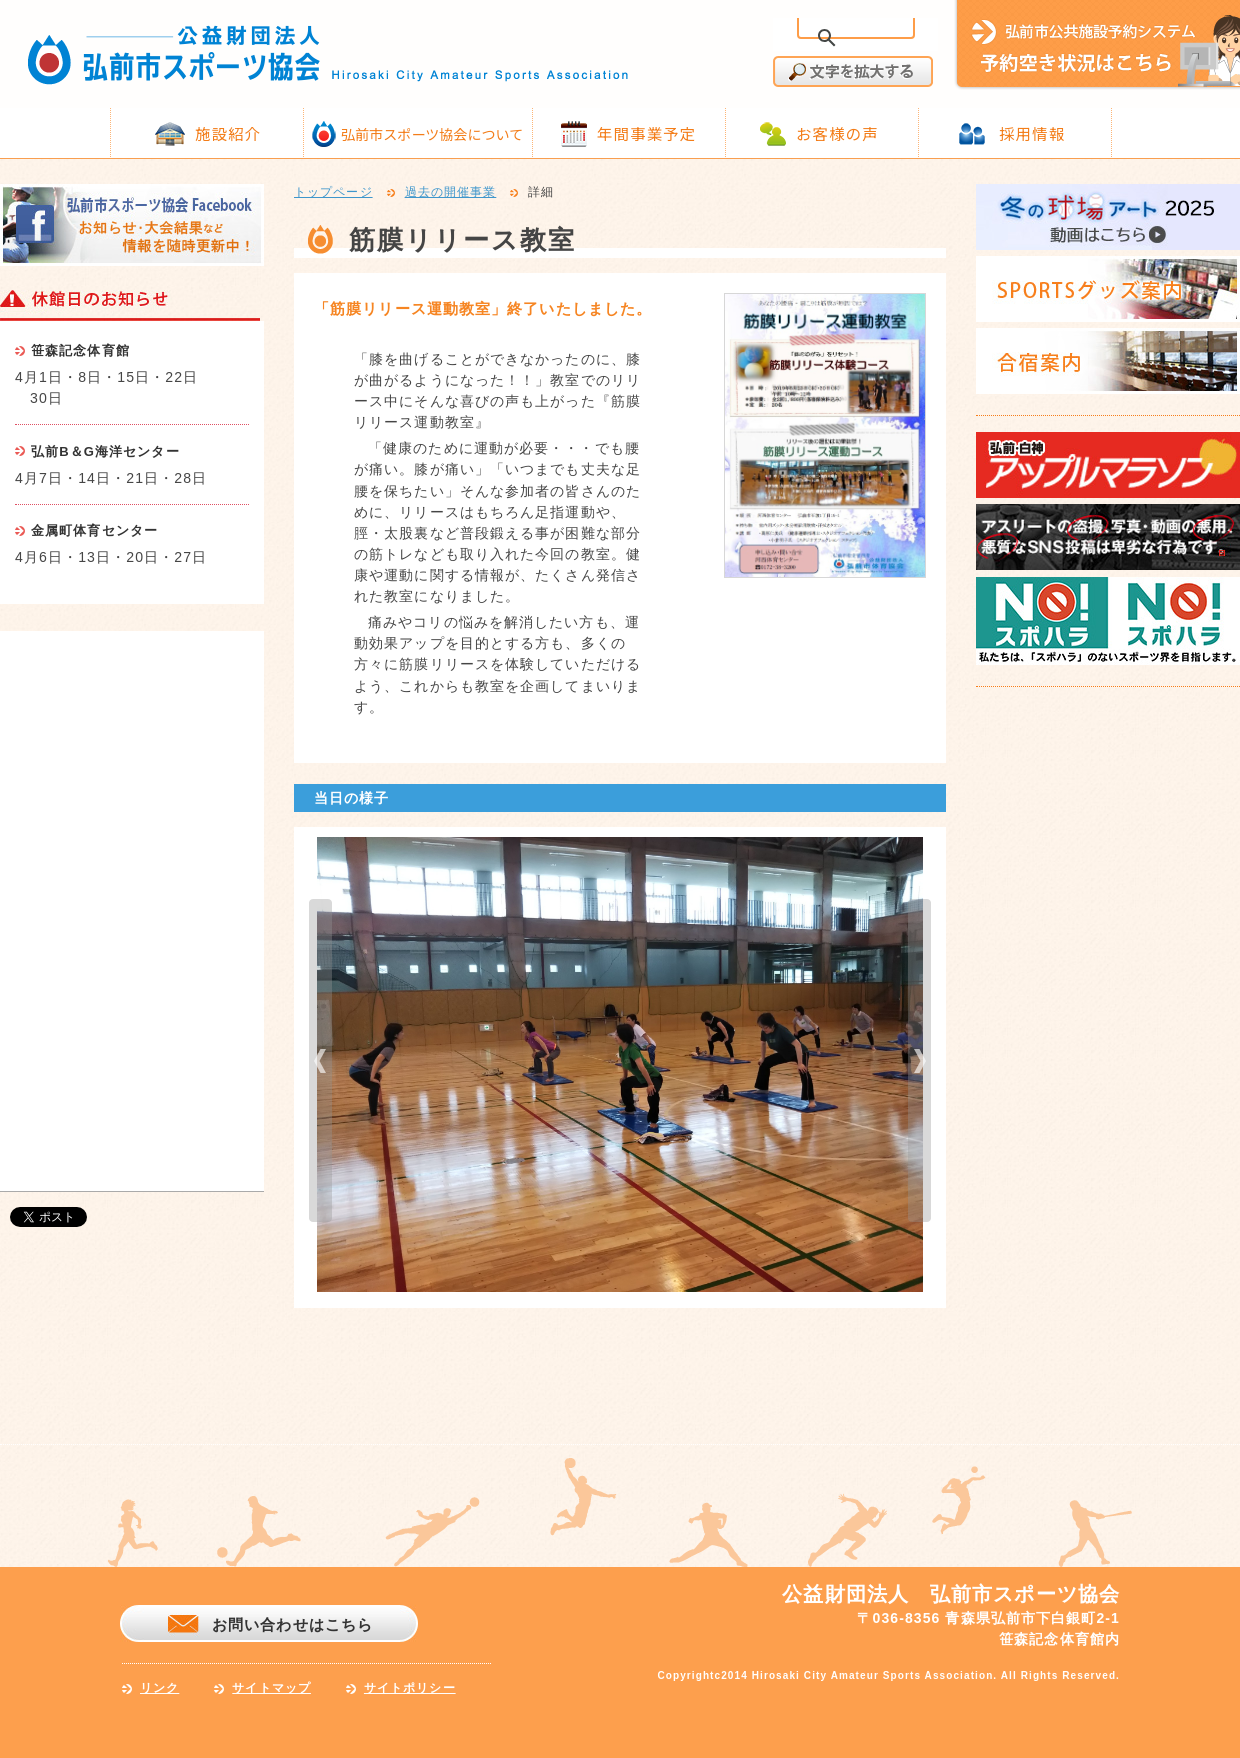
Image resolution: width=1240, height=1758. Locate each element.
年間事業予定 (646, 133)
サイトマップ (271, 1688)
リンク (159, 1688)
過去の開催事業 (451, 193)
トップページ (333, 193)
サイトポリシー (410, 1688)
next (919, 1060)
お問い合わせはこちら (292, 1624)
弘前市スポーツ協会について (432, 134)
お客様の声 (837, 133)
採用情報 (1032, 133)
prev (320, 1060)
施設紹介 (228, 133)
